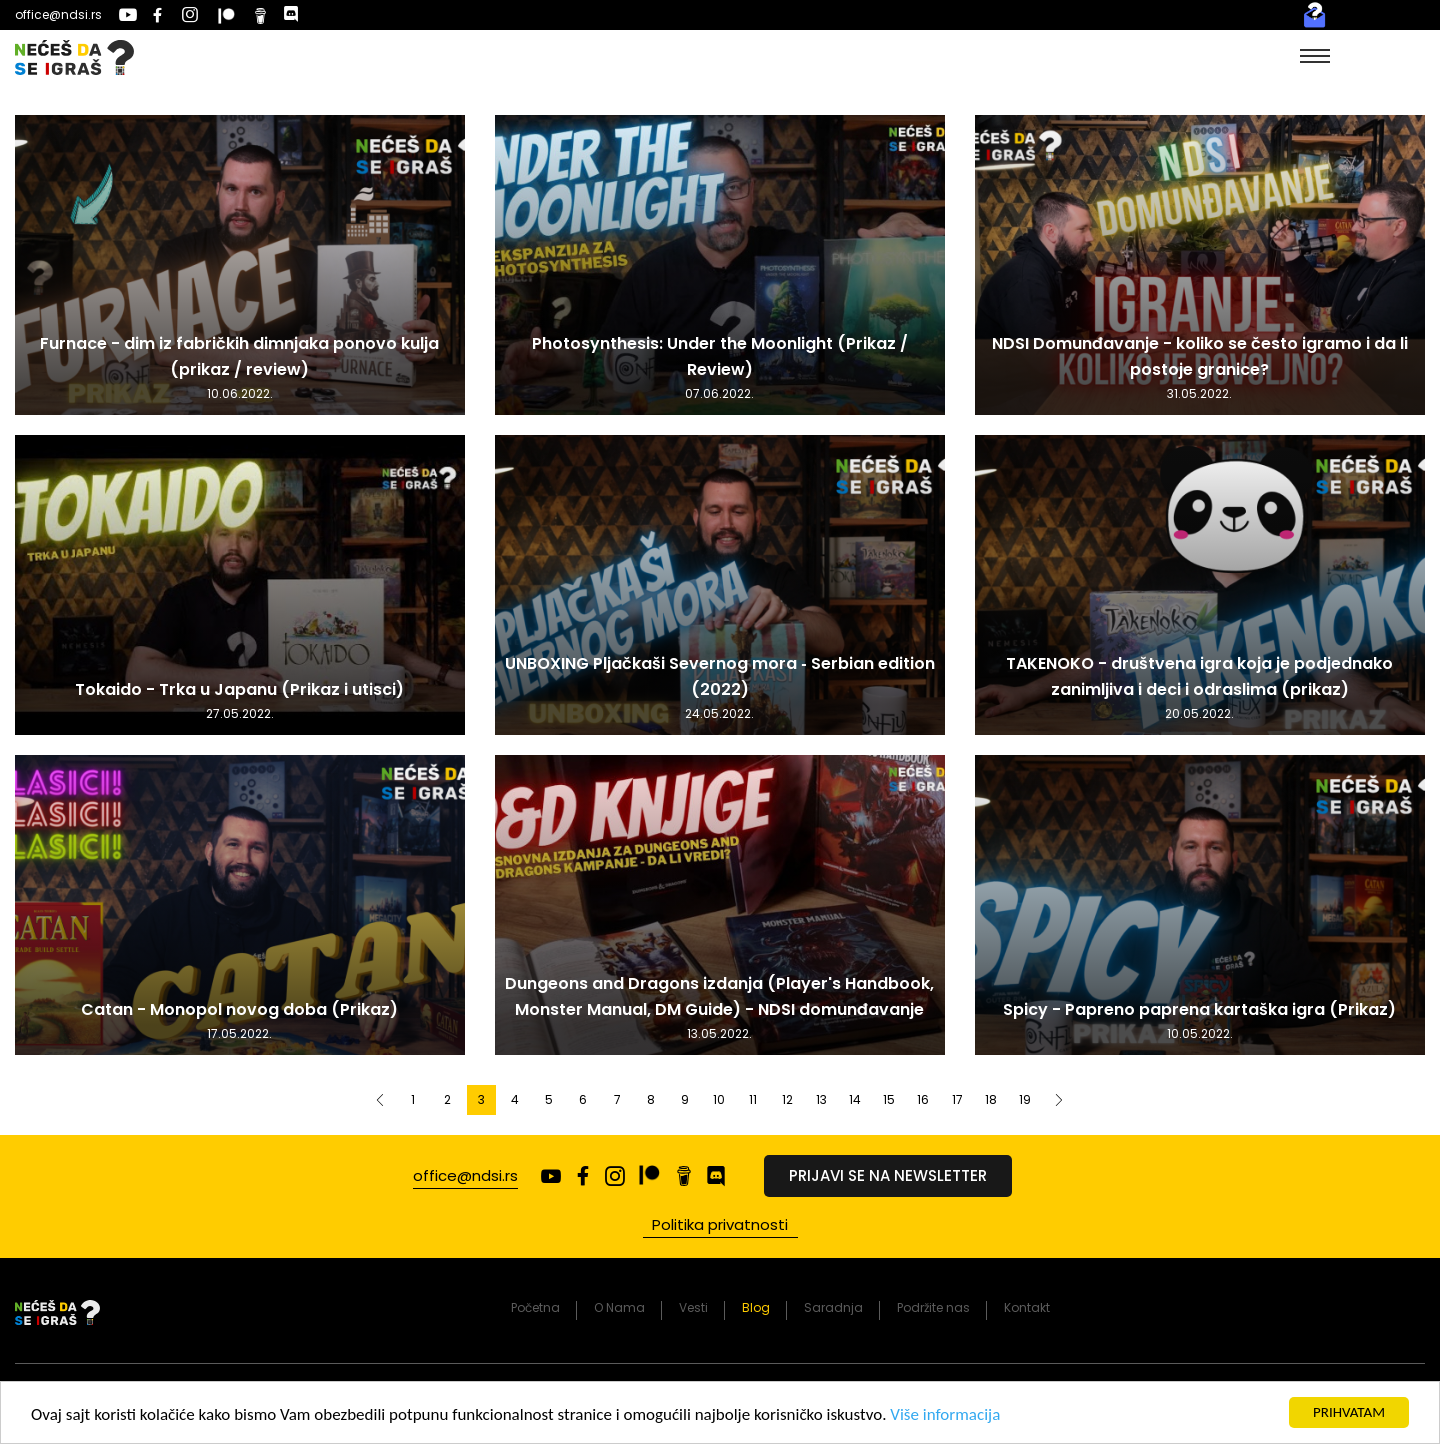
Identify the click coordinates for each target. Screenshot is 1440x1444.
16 (923, 1099)
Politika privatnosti (720, 1224)
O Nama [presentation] (619, 1307)
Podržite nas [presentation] (933, 1307)
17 (957, 1099)
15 (889, 1099)
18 (991, 1099)
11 (753, 1099)
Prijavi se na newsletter (888, 1175)
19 (1025, 1099)
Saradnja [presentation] (833, 1307)
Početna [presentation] (535, 1307)
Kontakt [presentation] (1027, 1307)
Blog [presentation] (756, 1307)
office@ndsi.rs (58, 14)
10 (719, 1099)
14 (855, 1099)
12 (787, 1099)
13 (821, 1099)
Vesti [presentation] (693, 1307)
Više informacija (945, 1416)
